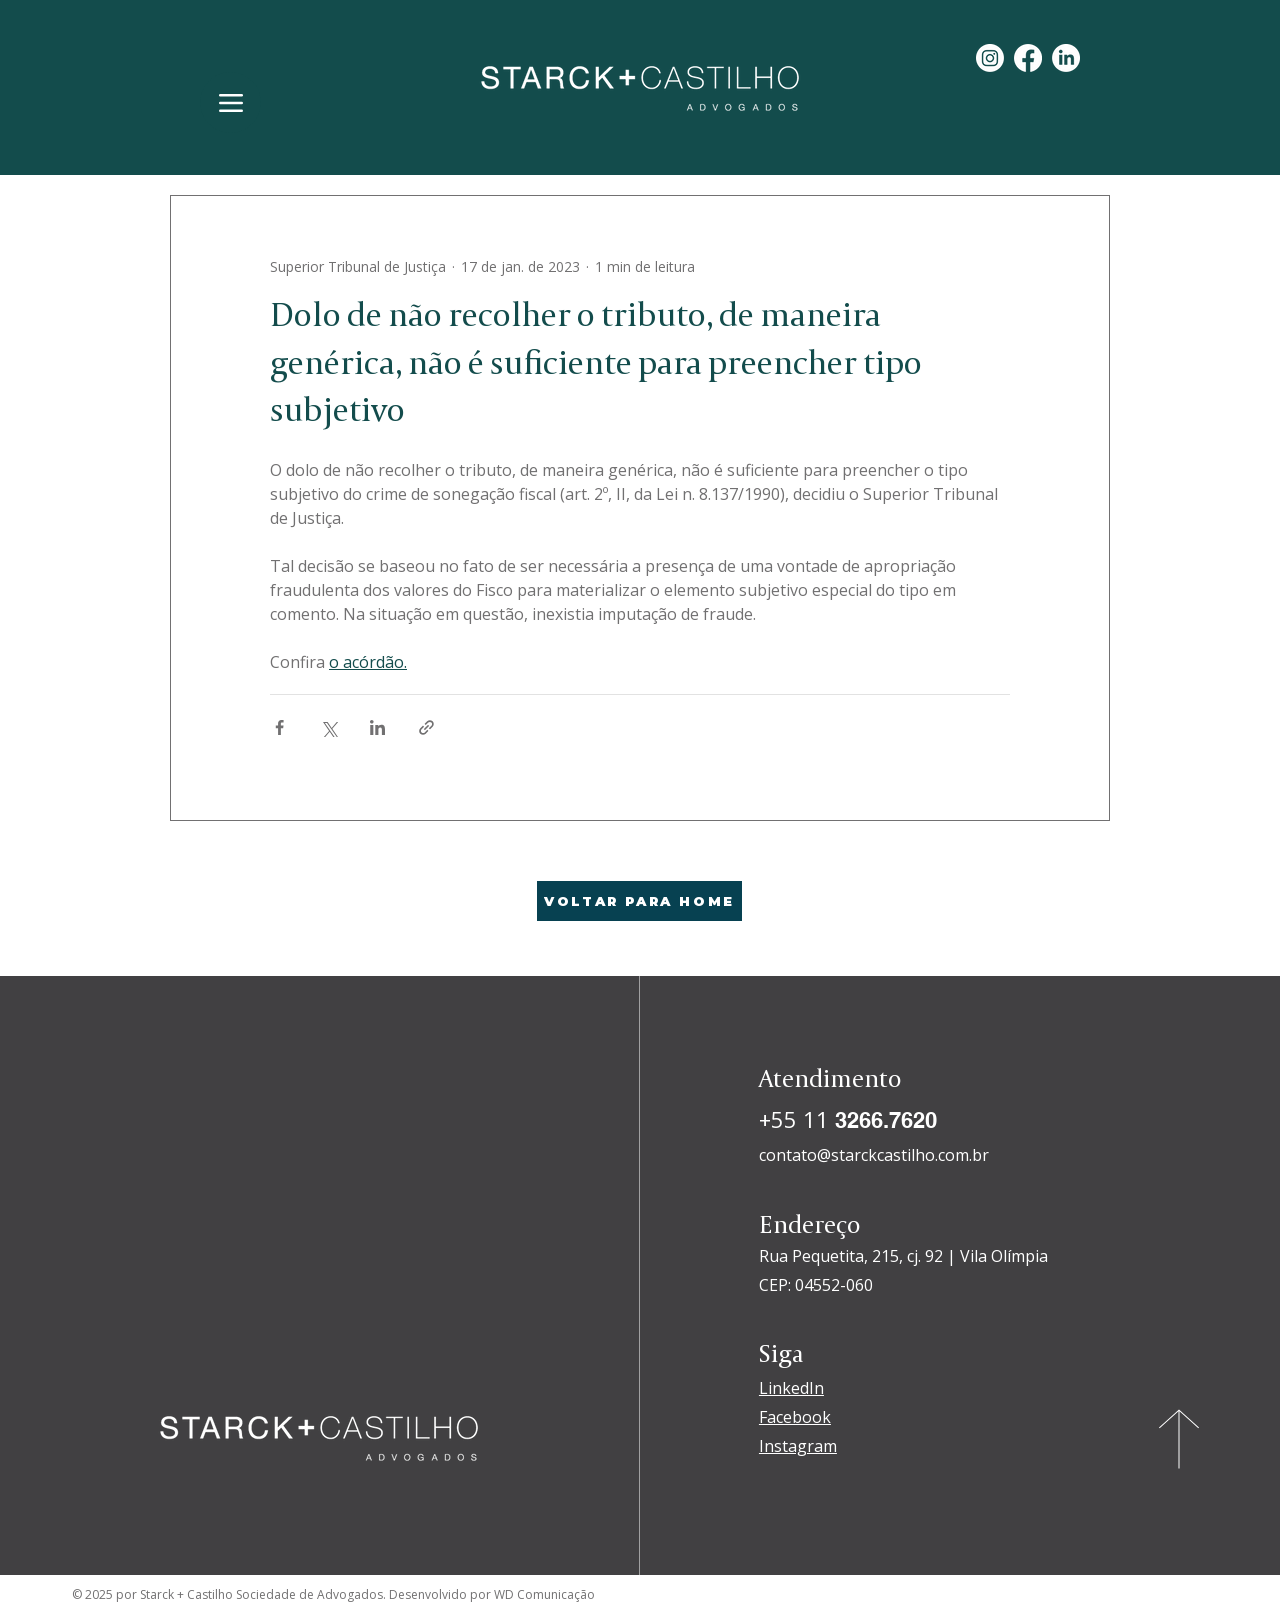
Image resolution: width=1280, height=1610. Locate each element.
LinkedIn (791, 1388)
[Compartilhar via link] (426, 727)
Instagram (798, 1446)
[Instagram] (990, 58)
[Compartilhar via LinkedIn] (377, 727)
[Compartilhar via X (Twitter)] (328, 727)
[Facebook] (1028, 58)
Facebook (795, 1417)
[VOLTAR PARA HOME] (639, 901)
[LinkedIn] (1066, 58)
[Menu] (230, 102)
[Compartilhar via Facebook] (279, 727)
